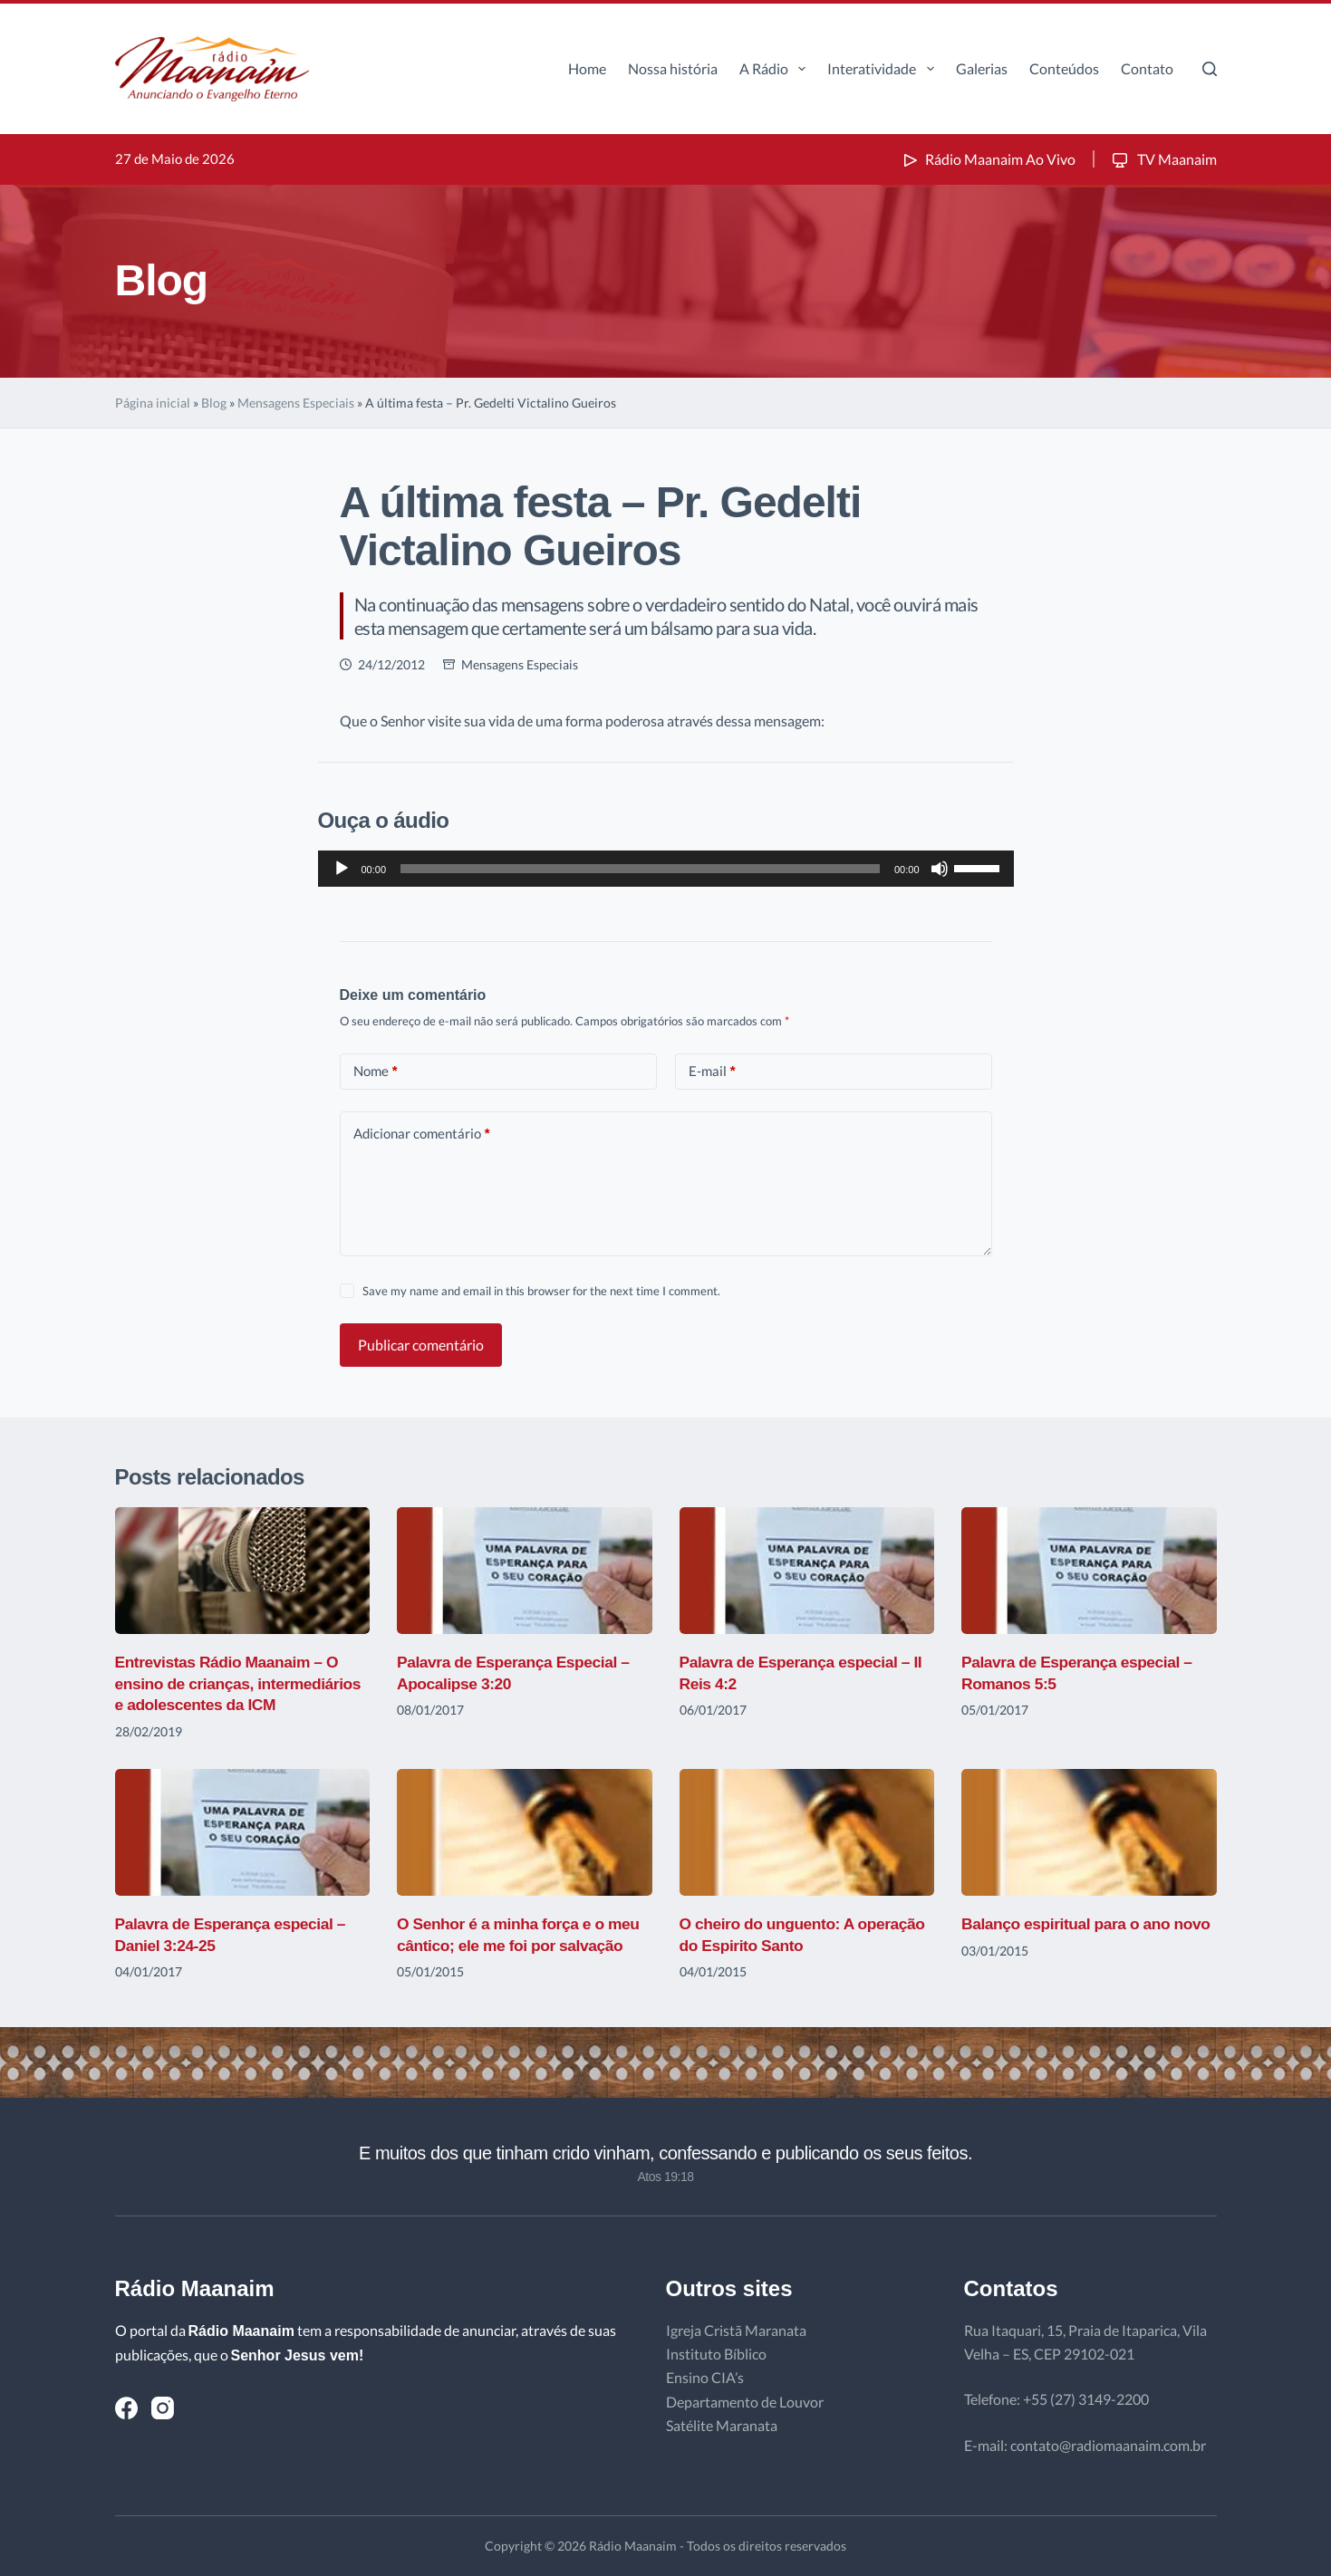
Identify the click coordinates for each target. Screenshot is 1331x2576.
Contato (1147, 68)
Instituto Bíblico (716, 2353)
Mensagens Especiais (295, 402)
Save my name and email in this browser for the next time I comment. (541, 1290)
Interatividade (883, 69)
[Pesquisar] (1209, 69)
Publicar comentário (421, 1344)
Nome (375, 1071)
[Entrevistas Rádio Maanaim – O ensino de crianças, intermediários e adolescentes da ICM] (243, 1571)
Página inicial (152, 402)
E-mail (712, 1071)
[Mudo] (940, 869)
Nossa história (673, 68)
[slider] (640, 868)
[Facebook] (126, 2408)
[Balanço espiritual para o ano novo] (1089, 1833)
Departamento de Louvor (745, 2401)
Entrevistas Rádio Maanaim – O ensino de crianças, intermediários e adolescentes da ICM (242, 1683)
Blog (214, 402)
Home (587, 68)
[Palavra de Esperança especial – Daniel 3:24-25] (243, 1833)
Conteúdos (1064, 68)
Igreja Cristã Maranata (736, 2330)
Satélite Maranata (721, 2425)
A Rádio (776, 69)
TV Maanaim (1163, 159)
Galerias (982, 68)
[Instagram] (162, 2408)
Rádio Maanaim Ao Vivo (987, 159)
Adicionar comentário (421, 1133)
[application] (666, 869)
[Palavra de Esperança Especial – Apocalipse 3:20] (524, 1571)
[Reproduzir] (342, 869)
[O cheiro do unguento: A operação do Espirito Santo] (807, 1833)
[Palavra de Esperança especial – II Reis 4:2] (807, 1571)
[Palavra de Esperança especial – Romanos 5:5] (1089, 1571)
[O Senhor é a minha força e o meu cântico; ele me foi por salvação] (524, 1833)
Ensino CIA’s (705, 2377)
